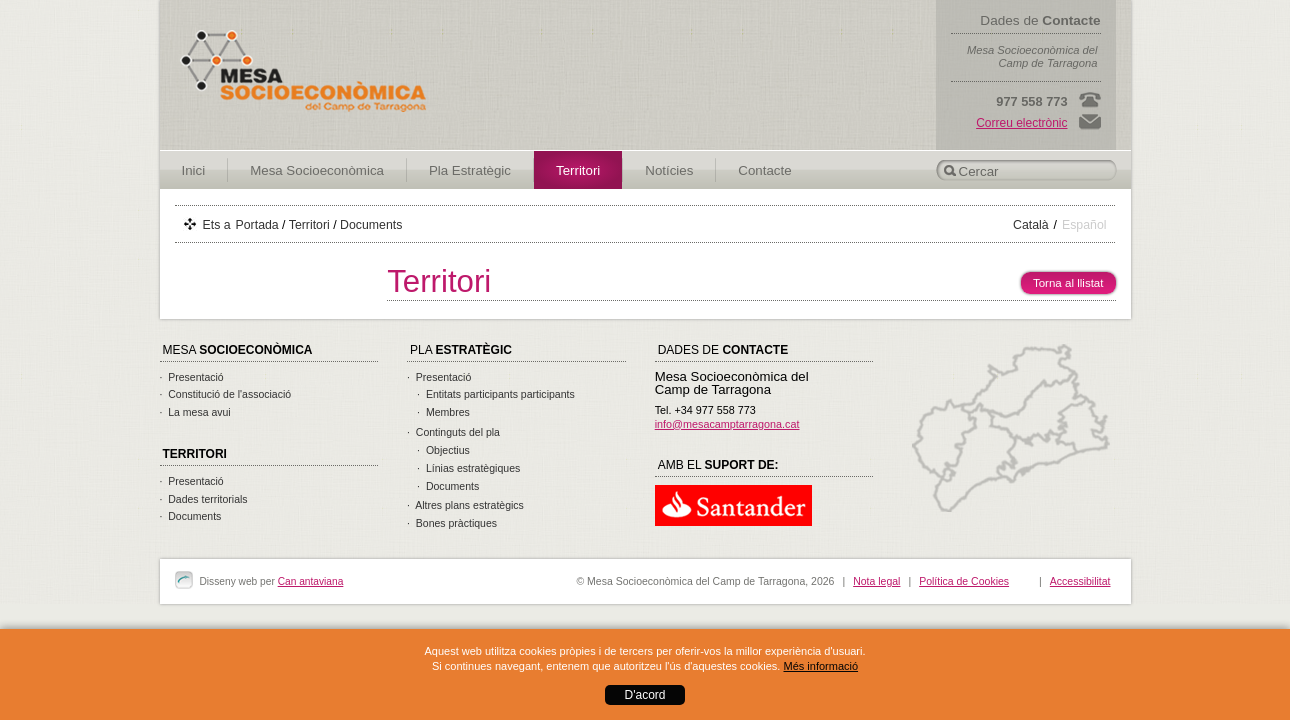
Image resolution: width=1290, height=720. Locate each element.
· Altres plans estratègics (465, 505)
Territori (578, 170)
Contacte (764, 170)
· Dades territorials (204, 499)
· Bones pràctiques (452, 523)
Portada (257, 225)
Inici (194, 170)
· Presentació (192, 377)
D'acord (645, 695)
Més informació (820, 666)
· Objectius (443, 450)
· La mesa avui (195, 412)
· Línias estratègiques (468, 468)
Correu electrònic (1021, 123)
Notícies (669, 170)
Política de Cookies (964, 581)
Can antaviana (311, 581)
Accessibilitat (1080, 581)
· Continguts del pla (453, 432)
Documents (371, 225)
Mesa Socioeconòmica (317, 170)
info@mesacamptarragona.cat (727, 424)
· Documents (191, 516)
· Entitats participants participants (496, 394)
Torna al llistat (1062, 280)
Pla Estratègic (470, 170)
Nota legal (876, 581)
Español (1084, 225)
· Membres (443, 412)
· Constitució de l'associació (226, 394)
